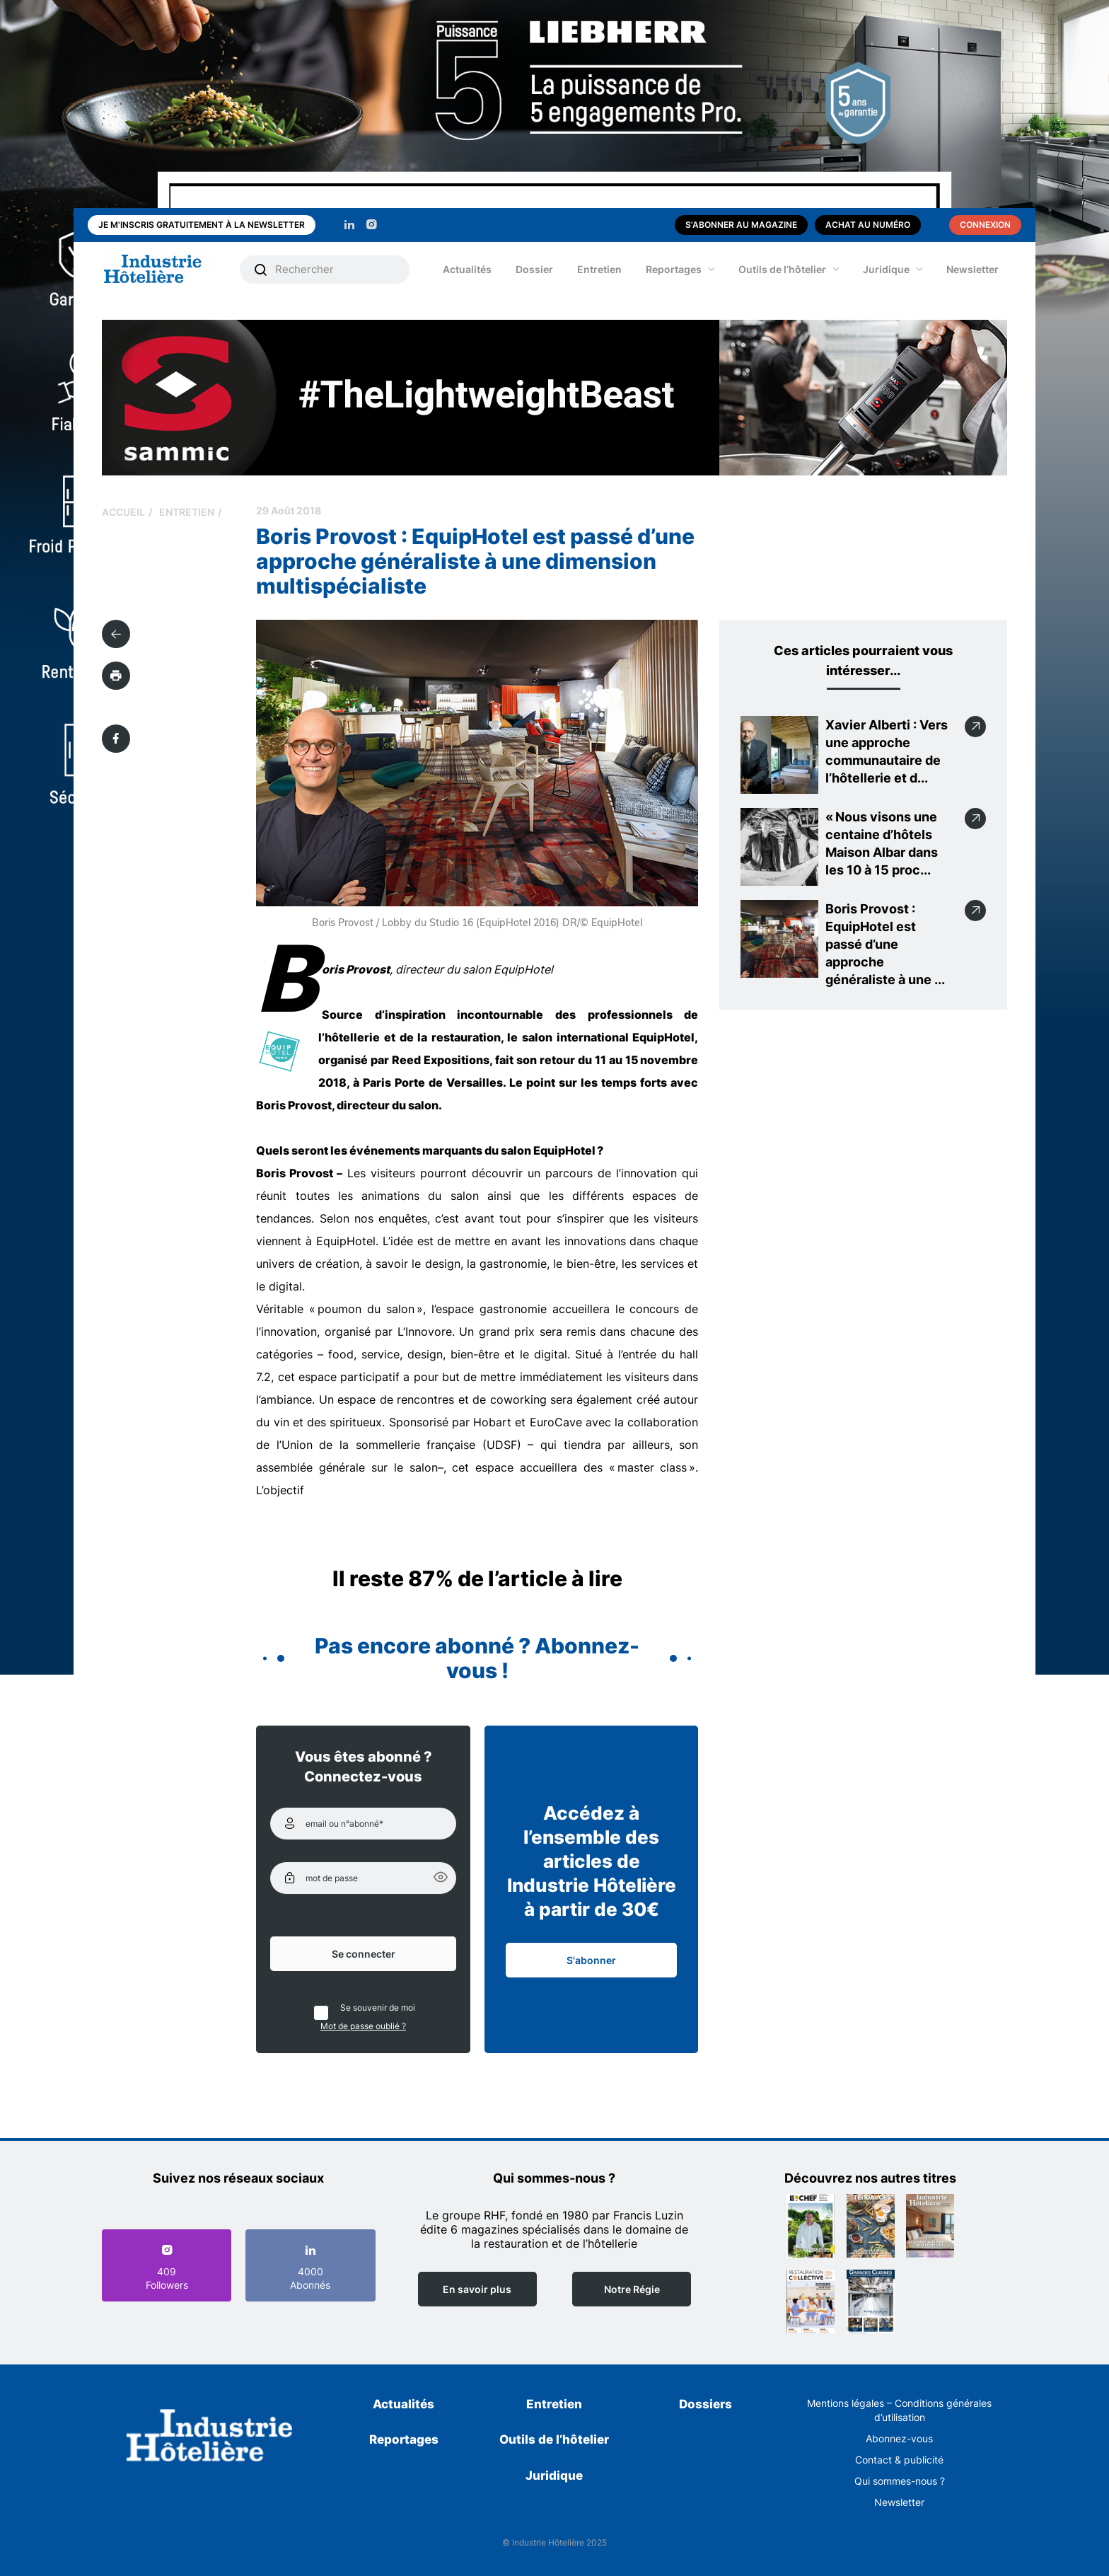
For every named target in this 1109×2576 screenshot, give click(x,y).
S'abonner (591, 1960)
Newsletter (972, 269)
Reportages (674, 269)
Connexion (985, 224)
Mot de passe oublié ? (363, 2026)
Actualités (467, 269)
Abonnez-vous (899, 2438)
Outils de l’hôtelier (782, 269)
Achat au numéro (867, 224)
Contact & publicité (899, 2460)
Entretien (599, 269)
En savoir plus (477, 2289)
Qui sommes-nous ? (899, 2481)
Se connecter (363, 1954)
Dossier (534, 269)
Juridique (886, 269)
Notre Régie (632, 2289)
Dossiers (705, 2404)
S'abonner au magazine (741, 224)
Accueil (123, 512)
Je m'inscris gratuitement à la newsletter (201, 224)
